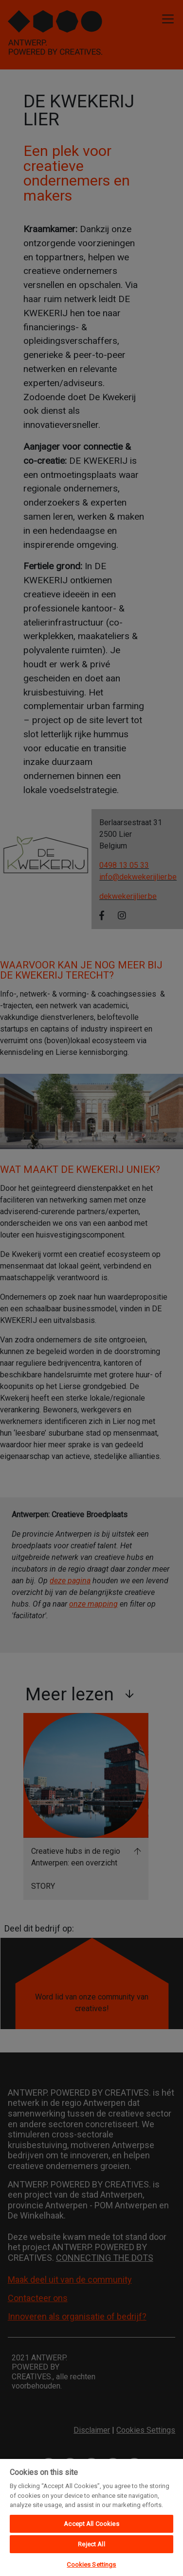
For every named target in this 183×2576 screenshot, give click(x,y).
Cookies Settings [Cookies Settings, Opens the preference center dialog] (91, 2564)
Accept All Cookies (91, 2523)
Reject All (91, 2544)
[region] (91, 2517)
